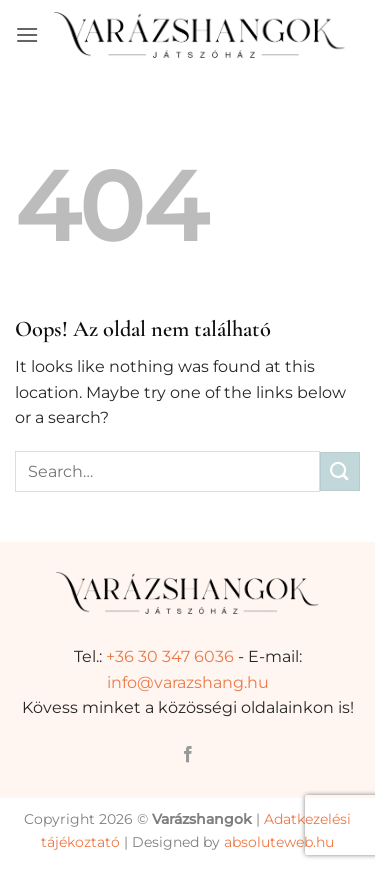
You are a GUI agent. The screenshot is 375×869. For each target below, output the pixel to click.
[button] (27, 34)
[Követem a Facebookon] (187, 755)
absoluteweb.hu (279, 842)
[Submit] (340, 471)
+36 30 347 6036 (170, 656)
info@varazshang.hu (188, 682)
